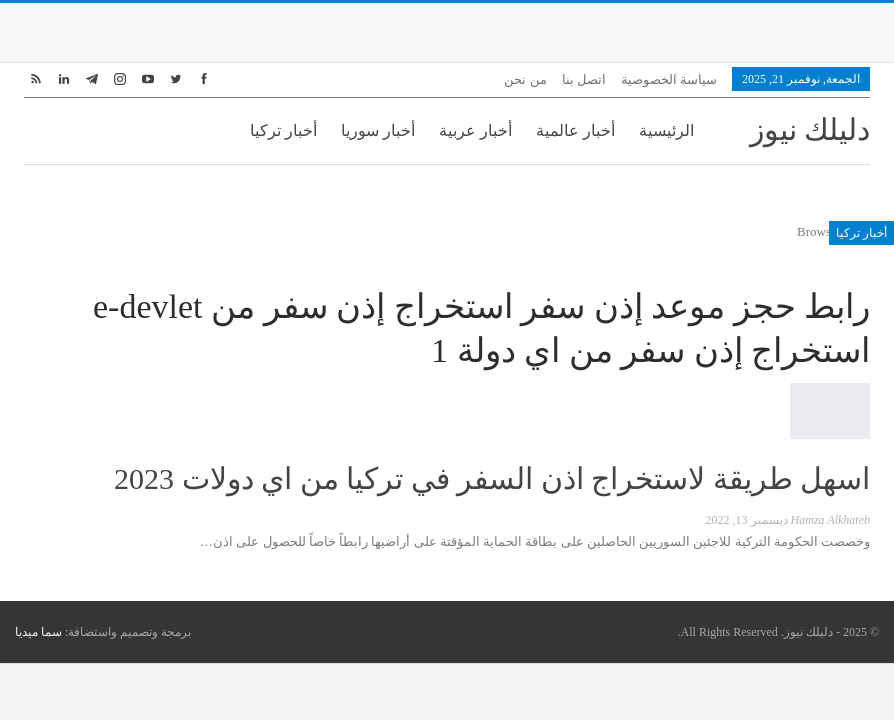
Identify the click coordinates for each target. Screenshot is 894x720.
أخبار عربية (475, 130)
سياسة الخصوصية (669, 79)
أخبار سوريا (378, 130)
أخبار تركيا (283, 130)
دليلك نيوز (810, 129)
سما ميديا (38, 632)
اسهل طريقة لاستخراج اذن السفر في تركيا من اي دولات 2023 (492, 478)
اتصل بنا (584, 79)
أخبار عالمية (575, 130)
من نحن (525, 79)
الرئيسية (666, 130)
